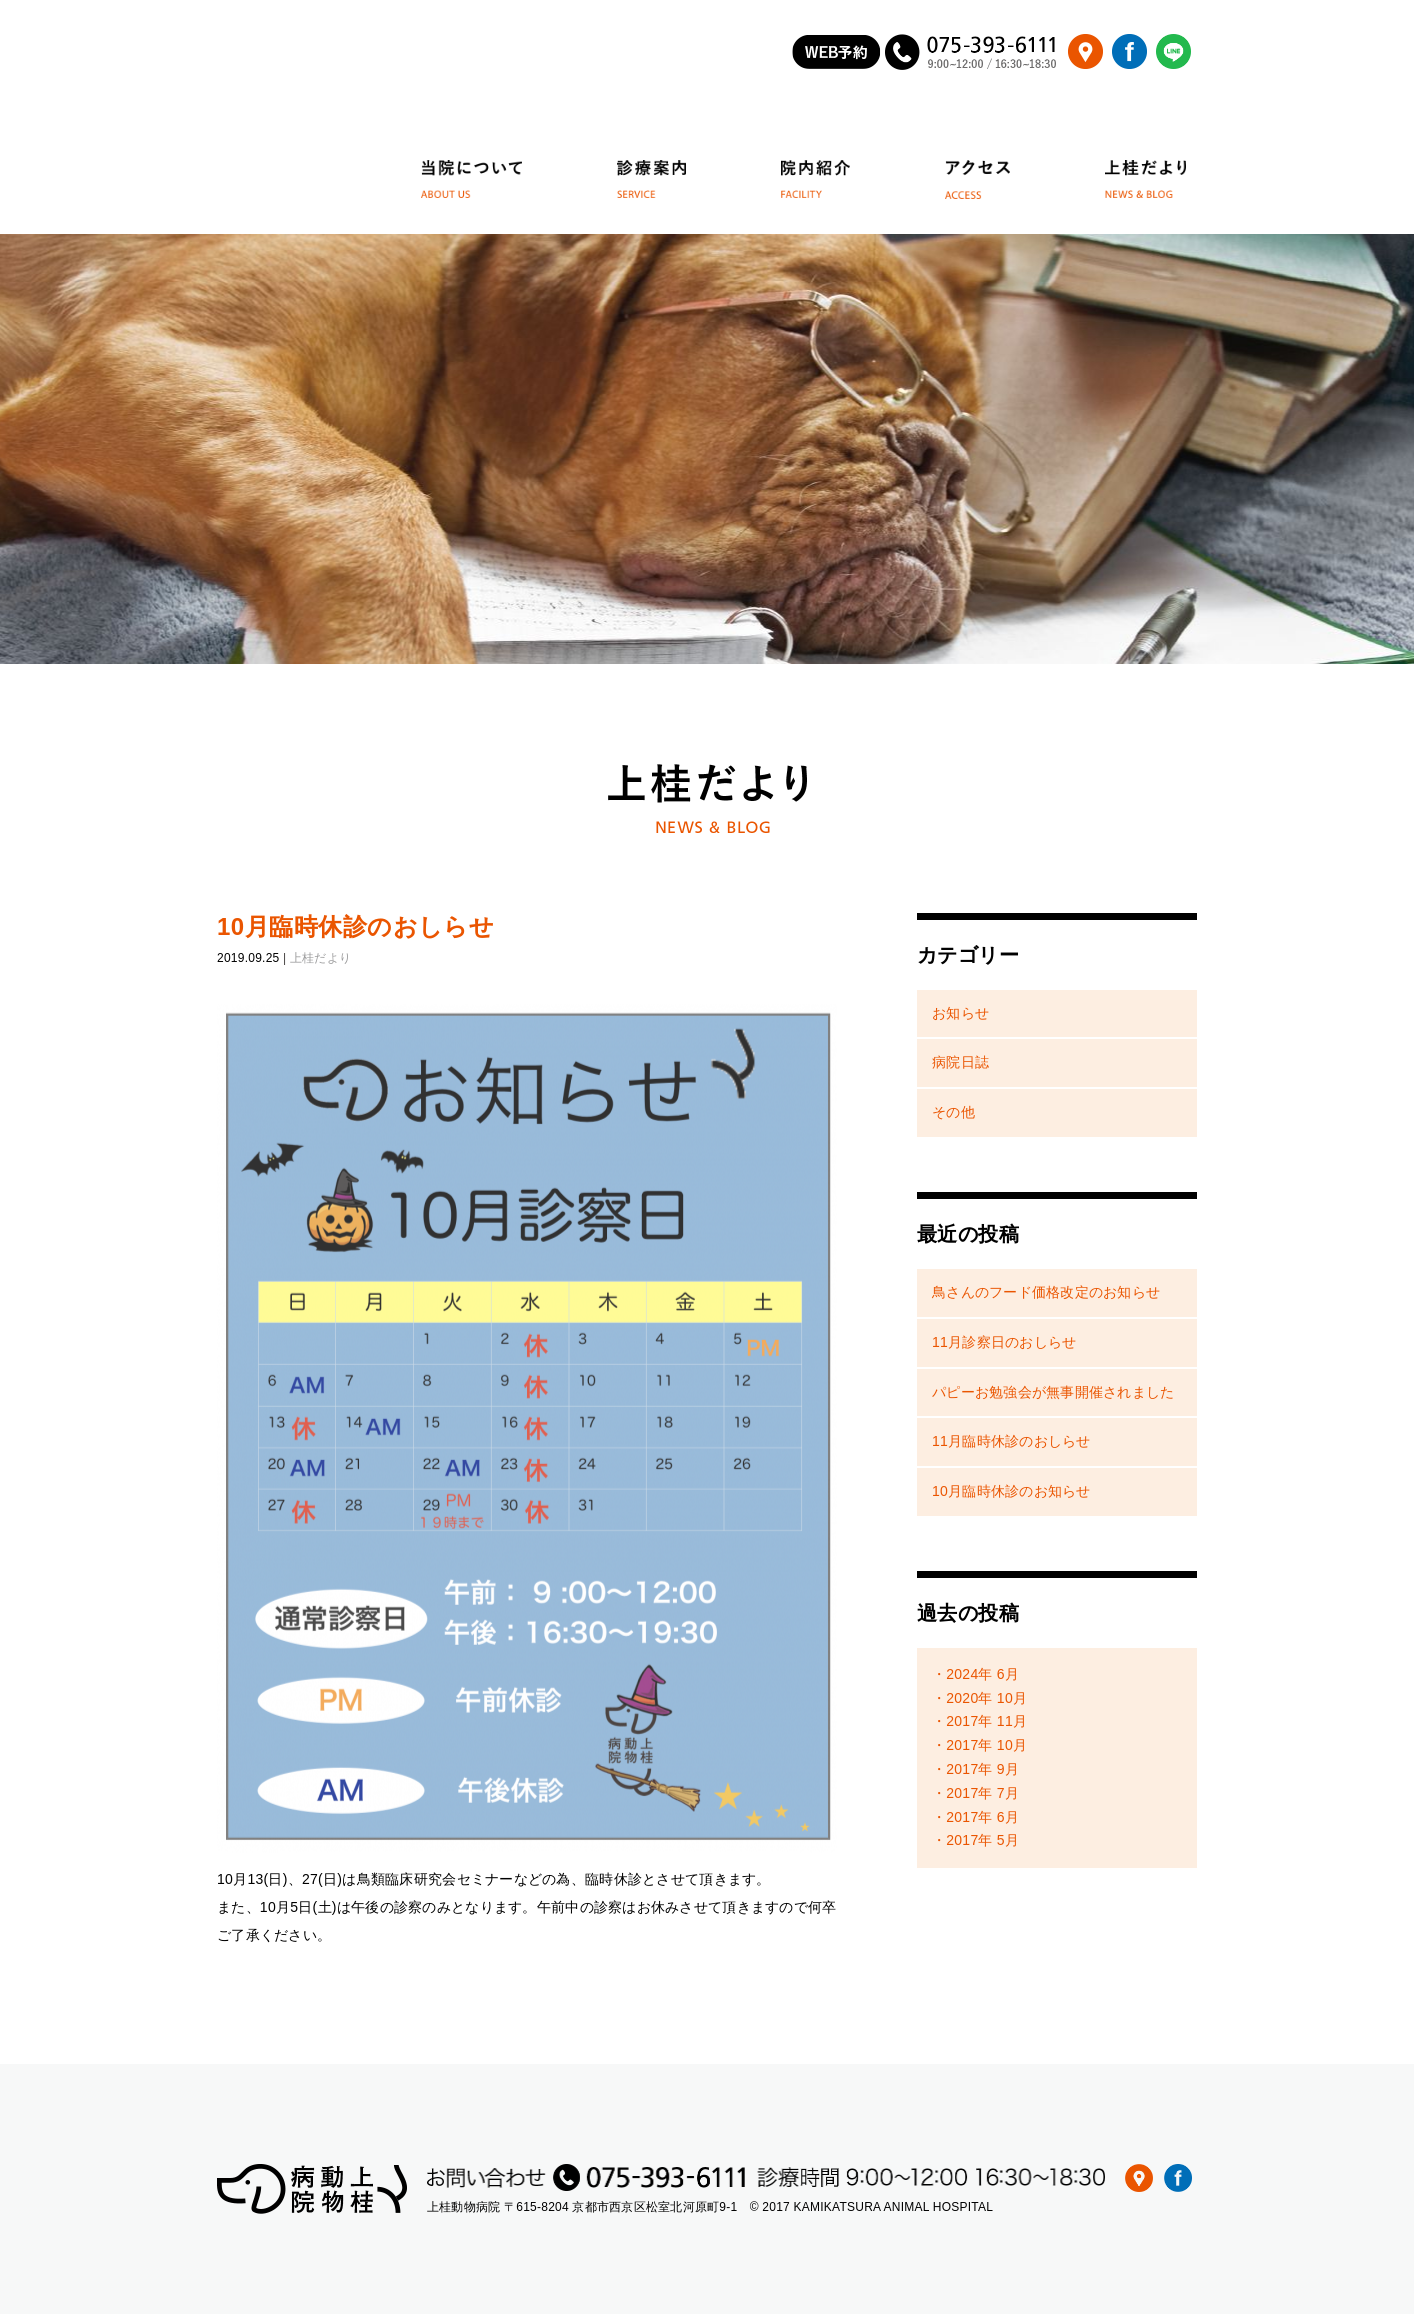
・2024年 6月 (975, 1680)
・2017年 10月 (979, 1752)
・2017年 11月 (979, 1728)
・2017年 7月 (975, 1799)
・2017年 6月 (975, 1823)
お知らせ (960, 1019)
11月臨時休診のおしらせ (1011, 1448)
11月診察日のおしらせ (1004, 1348)
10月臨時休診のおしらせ (355, 932)
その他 (953, 1119)
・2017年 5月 (975, 1847)
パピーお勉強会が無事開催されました (1053, 1398)
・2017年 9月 (975, 1776)
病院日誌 (960, 1069)
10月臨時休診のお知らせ (1011, 1498)
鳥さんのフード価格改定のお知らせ (1046, 1298)
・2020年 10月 (979, 1704)
